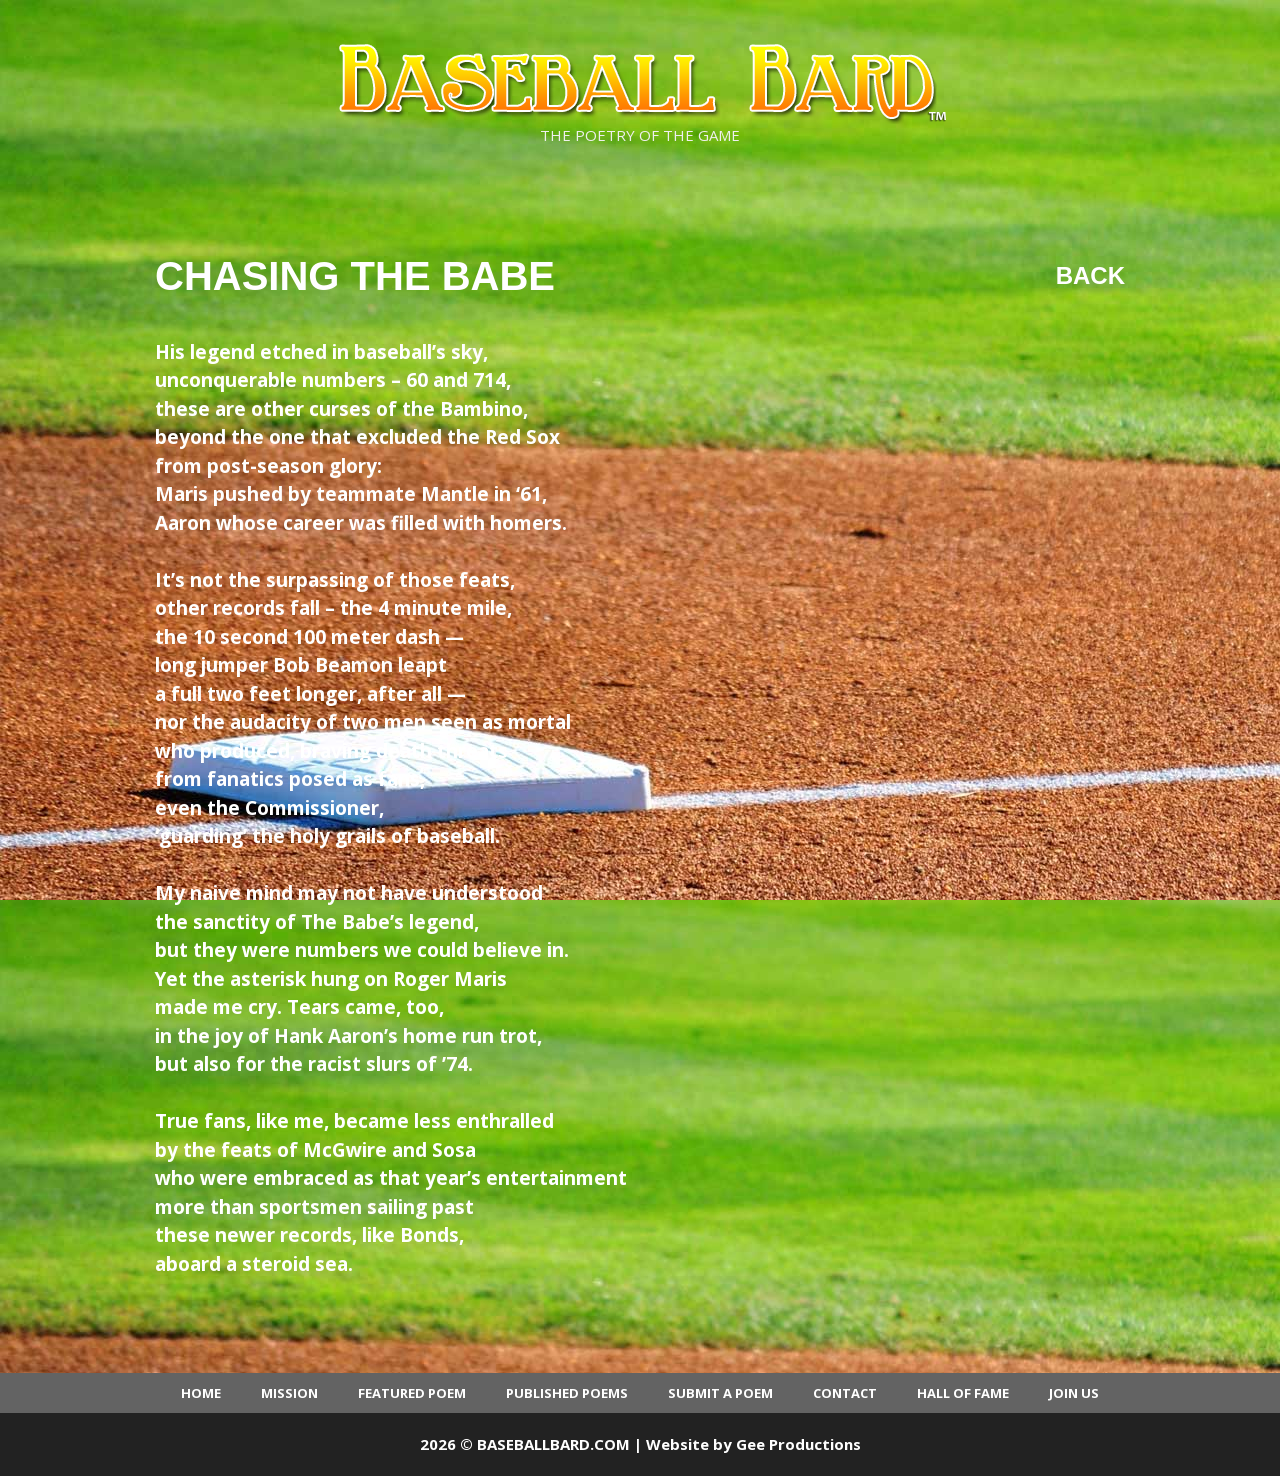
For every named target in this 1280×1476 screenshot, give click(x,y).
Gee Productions (798, 1444)
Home (201, 1393)
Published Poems (567, 1393)
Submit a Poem (720, 1393)
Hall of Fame (963, 1393)
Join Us (1074, 1393)
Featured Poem (412, 1393)
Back (1090, 275)
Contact (845, 1393)
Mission (289, 1393)
